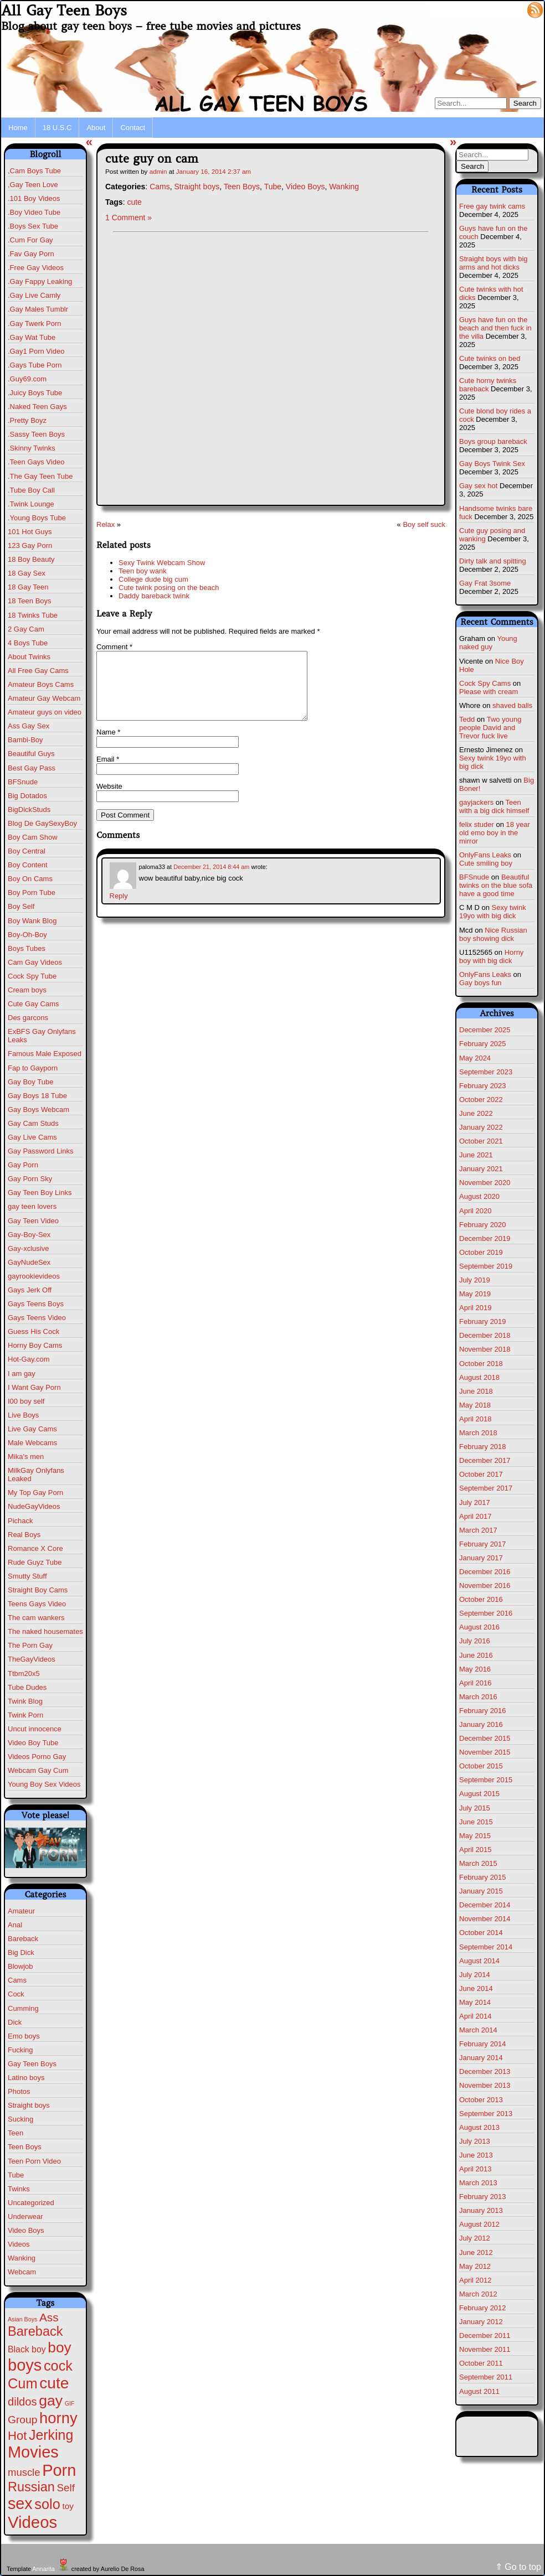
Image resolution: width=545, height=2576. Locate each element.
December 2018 (485, 1335)
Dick (15, 2022)
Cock (16, 1994)
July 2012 (474, 2238)
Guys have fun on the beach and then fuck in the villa (495, 327)
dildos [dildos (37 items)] (22, 2402)
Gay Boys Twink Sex (492, 463)
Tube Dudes (27, 1687)
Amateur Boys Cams (41, 684)
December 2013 (485, 2071)
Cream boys (27, 990)
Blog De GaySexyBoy (42, 823)
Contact (132, 127)
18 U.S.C (57, 127)
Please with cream (488, 691)
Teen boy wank (143, 571)
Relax (105, 524)
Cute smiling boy (485, 863)
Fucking (20, 2050)
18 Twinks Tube (33, 615)
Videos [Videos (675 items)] (32, 2522)
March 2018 (478, 1433)
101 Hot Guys (30, 531)
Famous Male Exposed (44, 1053)
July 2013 (474, 2141)
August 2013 (479, 2127)
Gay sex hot (478, 486)
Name (108, 745)
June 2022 (476, 1113)
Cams (17, 1980)
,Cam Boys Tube (34, 171)
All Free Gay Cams (38, 670)
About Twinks (29, 657)
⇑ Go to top (518, 2567)
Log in (508, 9)
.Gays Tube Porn (35, 365)
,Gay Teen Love (33, 184)
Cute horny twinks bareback (487, 384)
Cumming (23, 2008)
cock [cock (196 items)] (58, 2365)
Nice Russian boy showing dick (493, 934)
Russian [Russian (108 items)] (31, 2487)
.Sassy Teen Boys (36, 434)
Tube (16, 2175)
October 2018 (481, 1363)
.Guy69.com (27, 379)
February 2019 (482, 1321)
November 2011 (485, 2349)
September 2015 (485, 1780)
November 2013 (485, 2085)
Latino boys (26, 2077)
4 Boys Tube (28, 643)
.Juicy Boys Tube (35, 393)
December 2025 (485, 1030)
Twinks (19, 2189)
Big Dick (21, 1952)
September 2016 (485, 1613)
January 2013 (481, 2210)
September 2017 (485, 1488)
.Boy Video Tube (34, 212)
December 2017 (485, 1460)
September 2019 (485, 1266)
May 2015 (475, 1836)
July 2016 (474, 1641)
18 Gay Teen (28, 587)
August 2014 (479, 1961)
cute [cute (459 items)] (54, 2383)
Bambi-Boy (25, 740)
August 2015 (479, 1793)
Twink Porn (25, 1715)
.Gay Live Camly (34, 295)
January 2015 (481, 1891)
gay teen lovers (32, 1206)
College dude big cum (153, 579)
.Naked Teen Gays (37, 406)
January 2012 (481, 2322)
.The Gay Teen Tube (40, 476)
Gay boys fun (480, 983)
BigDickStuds (29, 809)
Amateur (21, 1911)
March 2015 (478, 1863)
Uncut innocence (34, 1729)
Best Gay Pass (31, 768)
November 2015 (485, 1752)
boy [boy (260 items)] (59, 2347)
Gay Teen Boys (32, 2064)
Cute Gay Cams (33, 1004)
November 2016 (485, 1585)
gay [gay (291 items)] (51, 2400)
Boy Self (21, 906)
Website (109, 799)
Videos (19, 2244)
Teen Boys (25, 2147)
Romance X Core (35, 1548)
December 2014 (485, 1905)
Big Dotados (27, 796)
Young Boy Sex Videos (44, 1784)
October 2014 (481, 1932)
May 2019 (475, 1294)
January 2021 (481, 1169)
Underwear (25, 2216)
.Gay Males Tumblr (38, 309)
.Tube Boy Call (31, 490)
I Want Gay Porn (34, 1387)
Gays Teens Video (37, 1317)
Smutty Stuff (27, 1576)
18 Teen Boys (30, 601)
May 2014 (475, 2002)
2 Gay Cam (26, 629)
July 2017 (474, 1502)
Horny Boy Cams (35, 1345)
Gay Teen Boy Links (39, 1192)
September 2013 (485, 2113)
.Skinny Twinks (31, 448)
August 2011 (479, 2391)
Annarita (43, 2568)
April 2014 (475, 2016)
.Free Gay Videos (36, 267)
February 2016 (482, 1710)
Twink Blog (25, 1701)
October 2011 (481, 2363)
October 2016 (481, 1599)
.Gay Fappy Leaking (40, 281)
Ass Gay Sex (28, 726)
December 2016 (485, 1572)
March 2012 (478, 2294)
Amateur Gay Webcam (44, 698)
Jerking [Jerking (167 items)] (51, 2435)
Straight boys (29, 2105)
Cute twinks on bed (490, 358)
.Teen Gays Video (36, 462)
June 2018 (476, 1391)
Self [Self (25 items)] (66, 2488)
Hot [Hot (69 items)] (17, 2436)
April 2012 (475, 2280)
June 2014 (476, 1988)
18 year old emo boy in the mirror (494, 832)
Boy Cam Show (33, 837)
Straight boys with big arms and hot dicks (493, 263)
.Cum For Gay (30, 240)
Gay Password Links (41, 1151)
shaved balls (512, 705)
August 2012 (479, 2224)
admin (158, 171)
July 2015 (474, 1808)
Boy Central (26, 851)
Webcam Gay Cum (38, 1770)
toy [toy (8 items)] (68, 2506)
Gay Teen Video (33, 1221)
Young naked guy (488, 642)
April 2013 (475, 2169)
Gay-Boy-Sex (29, 1234)
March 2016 (478, 1697)
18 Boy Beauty (31, 559)
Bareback (23, 1938)
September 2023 (485, 1072)
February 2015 (482, 1877)
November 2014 (485, 1919)
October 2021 (481, 1141)
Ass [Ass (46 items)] (49, 2317)
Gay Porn (23, 1165)
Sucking (20, 2119)
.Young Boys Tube (37, 518)
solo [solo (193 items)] (47, 2504)
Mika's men (26, 1456)
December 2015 (485, 1738)
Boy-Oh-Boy (27, 934)
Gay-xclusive (28, 1248)
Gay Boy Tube (30, 1082)
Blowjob (20, 1966)
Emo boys (24, 2036)
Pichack (20, 1521)
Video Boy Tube (33, 1743)
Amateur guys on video (44, 712)
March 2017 (478, 1530)
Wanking (21, 2258)
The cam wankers (36, 1617)
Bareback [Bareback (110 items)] (35, 2331)
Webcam (22, 2272)
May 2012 (475, 2266)
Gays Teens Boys (36, 1304)
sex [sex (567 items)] (20, 2503)
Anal (15, 1925)
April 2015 (475, 1849)
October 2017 (481, 1474)
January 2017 (481, 1558)
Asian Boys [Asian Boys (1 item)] (22, 2319)
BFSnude (23, 782)
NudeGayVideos (34, 1506)
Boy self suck (424, 524)
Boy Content (28, 865)
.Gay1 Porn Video (36, 351)
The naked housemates (45, 1631)
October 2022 (481, 1099)
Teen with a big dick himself (494, 806)
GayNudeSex (29, 1262)
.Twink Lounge (31, 504)
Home (18, 127)
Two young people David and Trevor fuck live (490, 727)
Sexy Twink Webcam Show (162, 562)
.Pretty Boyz (27, 420)
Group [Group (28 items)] (22, 2419)
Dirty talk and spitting (492, 561)
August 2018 (479, 1377)
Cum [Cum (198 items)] (23, 2383)
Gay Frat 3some (485, 583)
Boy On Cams (30, 879)
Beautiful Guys (31, 753)
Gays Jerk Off (30, 1290)
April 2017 (475, 1516)
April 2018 (475, 1419)
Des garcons (28, 1017)
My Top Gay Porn (35, 1492)
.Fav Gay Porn (31, 254)
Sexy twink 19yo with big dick (492, 911)
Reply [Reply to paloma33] (119, 909)
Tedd (467, 719)
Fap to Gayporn (33, 1068)
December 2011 (485, 2335)
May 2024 (475, 1058)
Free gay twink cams (492, 206)
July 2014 (474, 1974)
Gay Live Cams (32, 1137)
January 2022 (481, 1127)
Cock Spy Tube (32, 976)
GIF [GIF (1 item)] (70, 2403)
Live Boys (23, 1415)
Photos (19, 2091)
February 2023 (482, 1086)
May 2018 (475, 1405)
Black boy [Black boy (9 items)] (27, 2349)
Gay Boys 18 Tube (37, 1096)
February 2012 (482, 2308)
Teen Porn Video (34, 2161)
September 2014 (485, 1947)
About (95, 127)
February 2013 (482, 2196)
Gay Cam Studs (33, 1123)
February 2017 (482, 1544)
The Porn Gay (30, 1645)
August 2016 (479, 1627)
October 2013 (481, 2100)
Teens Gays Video (37, 1604)
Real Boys (24, 1534)
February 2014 (482, 2044)
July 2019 (474, 1280)
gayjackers (476, 802)
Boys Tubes (26, 948)
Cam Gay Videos (35, 962)
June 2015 (476, 1822)
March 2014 (478, 2030)
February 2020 (482, 1224)
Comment (114, 647)
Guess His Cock (33, 1331)
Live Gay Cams (32, 1429)
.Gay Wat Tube (31, 337)
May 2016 (475, 1669)
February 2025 (482, 1043)
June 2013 (476, 2155)
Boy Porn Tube (31, 892)
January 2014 (481, 2057)
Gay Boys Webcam (38, 1109)
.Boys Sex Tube (33, 226)
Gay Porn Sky (30, 1179)
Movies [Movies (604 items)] (33, 2452)
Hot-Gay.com (29, 1359)
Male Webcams (32, 1443)
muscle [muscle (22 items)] (24, 2472)
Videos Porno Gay (37, 1756)
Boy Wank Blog (32, 921)
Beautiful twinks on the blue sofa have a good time (495, 885)
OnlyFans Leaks (485, 855)
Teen (15, 2133)
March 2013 (478, 2183)
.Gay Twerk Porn (34, 323)
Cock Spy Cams (485, 683)
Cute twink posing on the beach (169, 587)
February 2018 (482, 1446)
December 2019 (485, 1238)
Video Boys (26, 2230)
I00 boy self (26, 1401)
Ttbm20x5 (24, 1673)
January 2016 (481, 1724)
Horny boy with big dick (491, 956)
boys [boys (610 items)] (25, 2365)
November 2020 (485, 1182)
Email (107, 772)
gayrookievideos (34, 1276)
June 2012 (476, 2252)
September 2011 (485, 2377)
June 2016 (476, 1655)
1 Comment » (128, 217)
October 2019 (481, 1252)
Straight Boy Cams (38, 1590)
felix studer (476, 824)
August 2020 (479, 1196)
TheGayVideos (31, 1659)
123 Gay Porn (30, 545)
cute (134, 202)
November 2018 (485, 1349)
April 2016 (475, 1683)
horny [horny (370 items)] (58, 2418)
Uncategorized (31, 2203)
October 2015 (481, 1766)
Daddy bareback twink (154, 596)
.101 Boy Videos (34, 198)
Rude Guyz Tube (35, 1562)
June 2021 (476, 1155)
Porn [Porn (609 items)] (59, 2470)
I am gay (21, 1373)
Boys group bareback (493, 441)
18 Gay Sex (26, 573)
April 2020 (475, 1211)
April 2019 (475, 1307)
